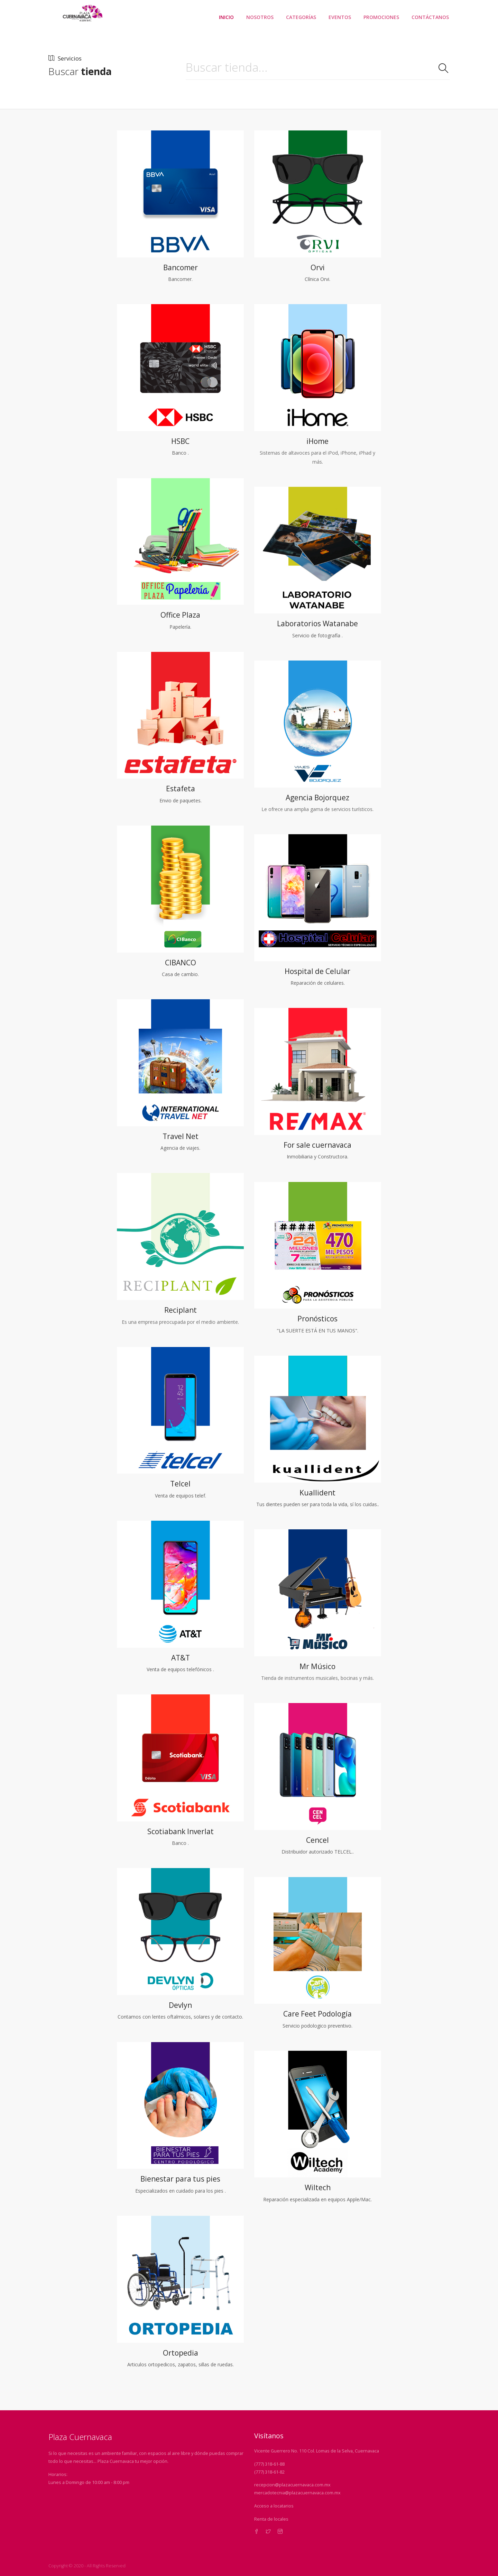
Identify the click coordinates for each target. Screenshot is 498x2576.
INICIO (226, 17)
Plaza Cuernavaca (80, 2436)
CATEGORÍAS (301, 17)
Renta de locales (271, 2519)
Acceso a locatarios (274, 2506)
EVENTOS (340, 17)
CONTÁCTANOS (430, 17)
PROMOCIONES (381, 17)
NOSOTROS (260, 17)
